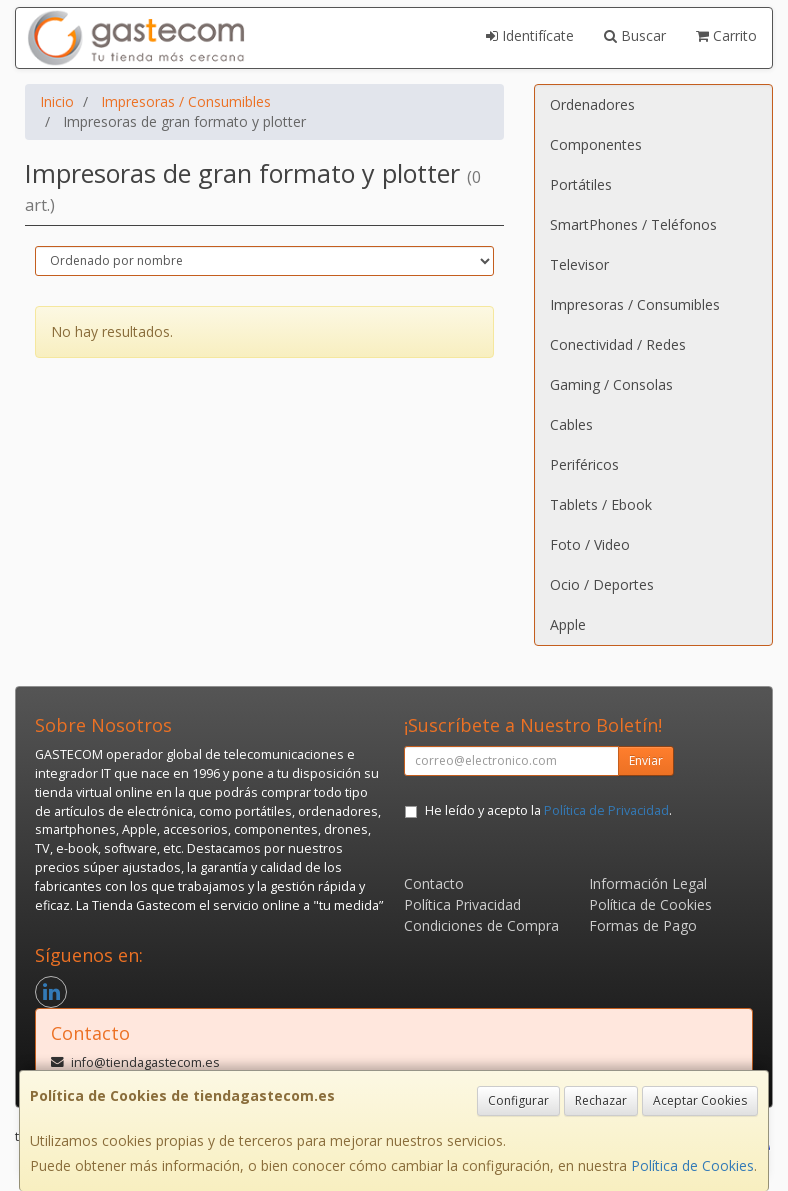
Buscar (635, 35)
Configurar (518, 1100)
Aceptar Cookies (700, 1100)
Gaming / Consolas (611, 384)
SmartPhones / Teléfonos (633, 224)
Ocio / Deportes (602, 584)
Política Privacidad (462, 904)
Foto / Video (590, 544)
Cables (571, 424)
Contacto (434, 883)
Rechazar (601, 1100)
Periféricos (584, 464)
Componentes (596, 144)
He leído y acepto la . (548, 810)
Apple (568, 624)
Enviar (646, 760)
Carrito (726, 35)
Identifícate (530, 35)
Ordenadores (592, 104)
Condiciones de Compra (481, 925)
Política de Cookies (692, 1165)
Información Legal (648, 883)
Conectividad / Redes (618, 344)
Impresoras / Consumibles (635, 304)
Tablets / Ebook (601, 504)
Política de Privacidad (606, 810)
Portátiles (581, 184)
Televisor (579, 264)
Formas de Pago (643, 925)
